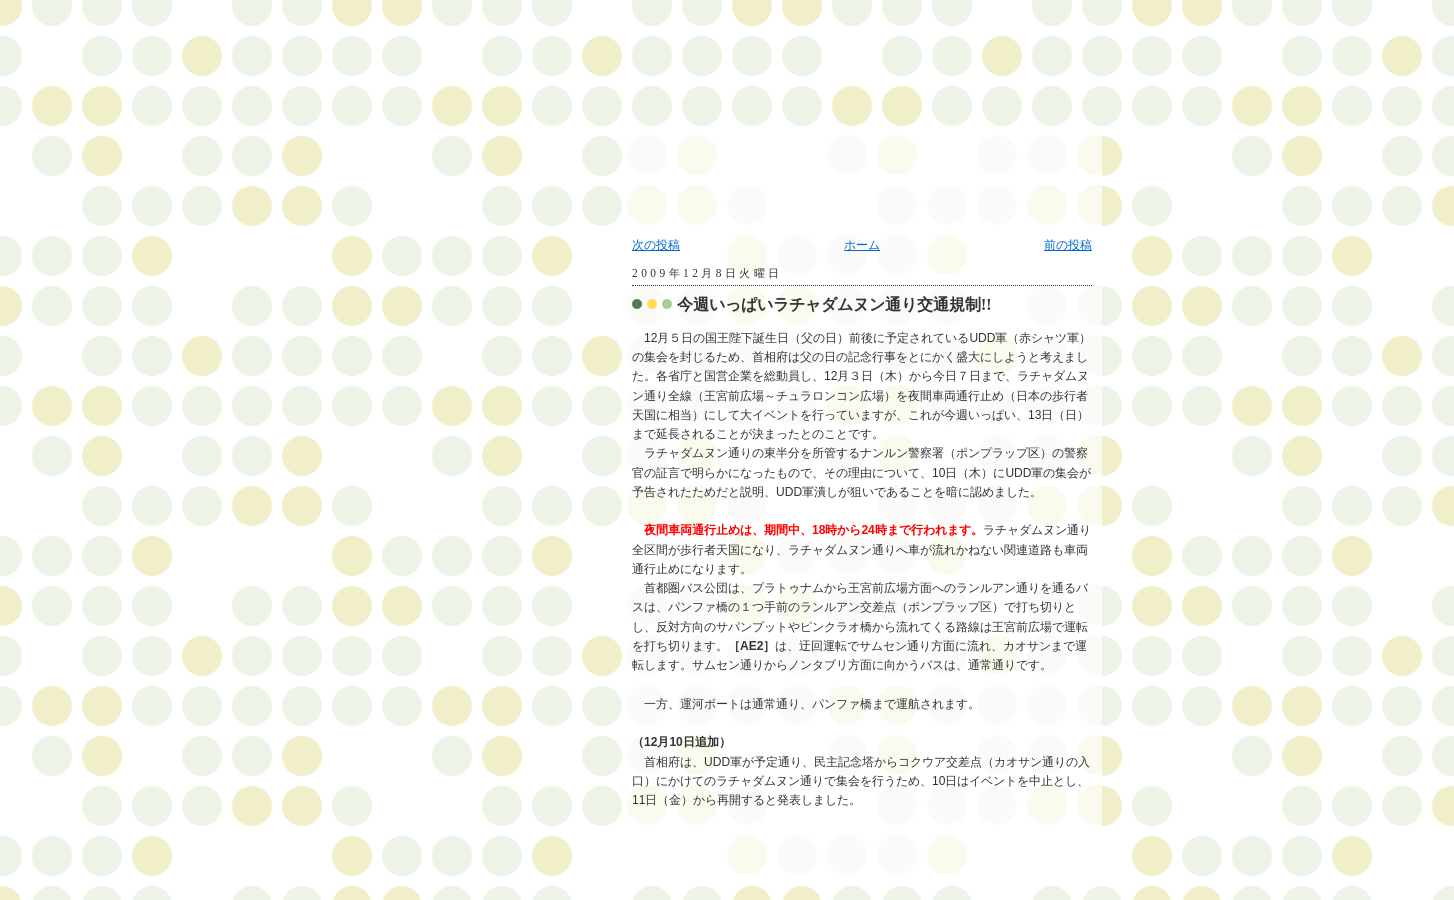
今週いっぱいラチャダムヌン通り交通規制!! (834, 304)
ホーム (862, 245)
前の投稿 (1068, 245)
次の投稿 (656, 245)
